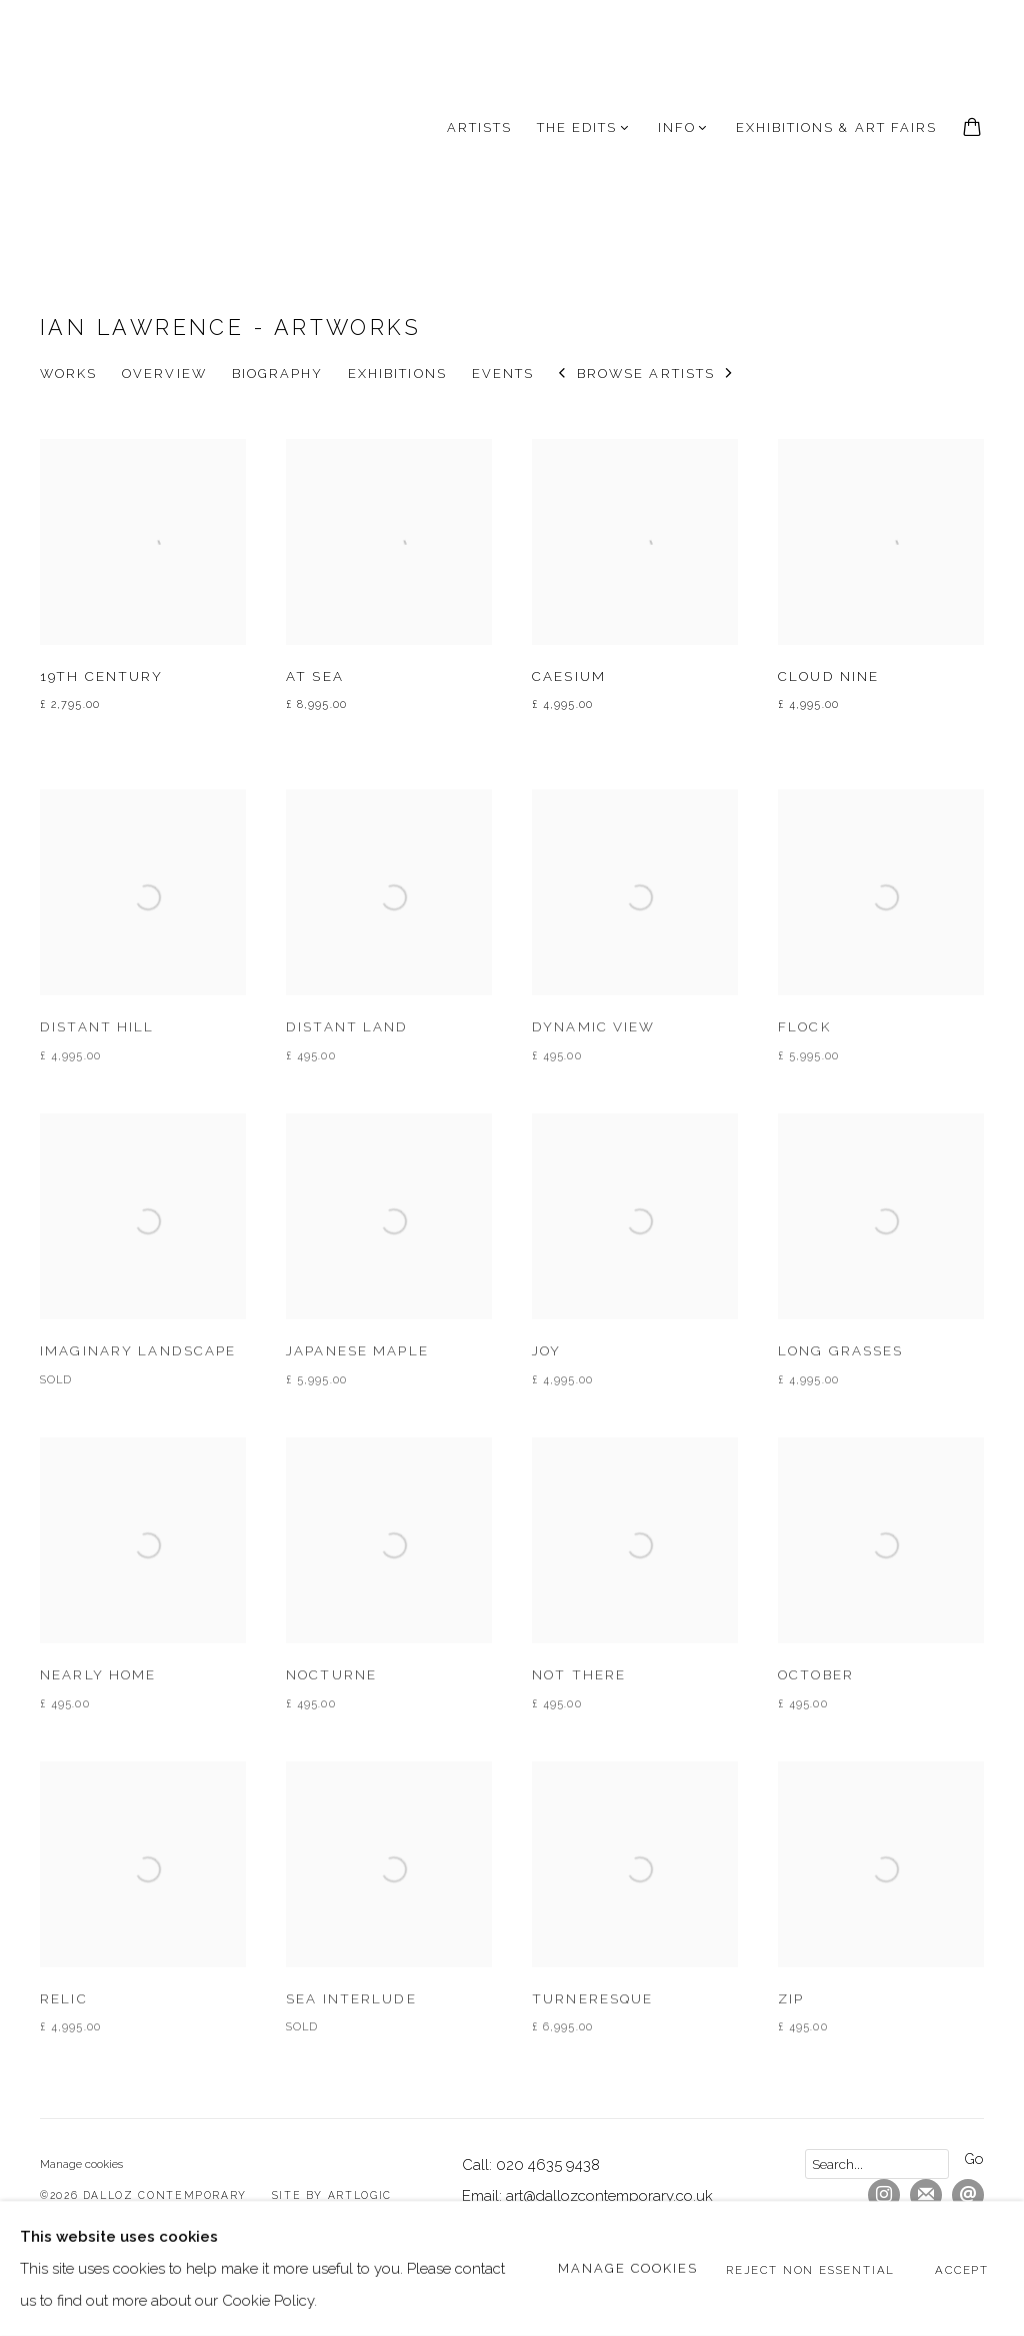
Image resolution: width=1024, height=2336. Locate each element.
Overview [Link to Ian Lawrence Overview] (164, 373)
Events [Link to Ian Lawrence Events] (503, 373)
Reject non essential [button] (810, 2269)
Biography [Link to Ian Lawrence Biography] (277, 373)
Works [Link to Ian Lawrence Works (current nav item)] (68, 373)
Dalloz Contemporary (140, 128)
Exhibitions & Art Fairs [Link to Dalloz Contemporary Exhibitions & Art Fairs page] (836, 127)
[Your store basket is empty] (972, 129)
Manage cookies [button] (81, 2164)
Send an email (968, 2195)
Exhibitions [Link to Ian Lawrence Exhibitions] (397, 373)
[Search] (877, 2164)
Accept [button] (962, 2269)
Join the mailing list (926, 2195)
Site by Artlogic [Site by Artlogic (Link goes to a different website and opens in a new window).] (332, 2195)
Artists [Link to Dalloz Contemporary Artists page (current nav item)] (479, 127)
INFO (677, 127)
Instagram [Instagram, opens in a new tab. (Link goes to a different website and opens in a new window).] (884, 2195)
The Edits (577, 127)
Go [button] (974, 2158)
